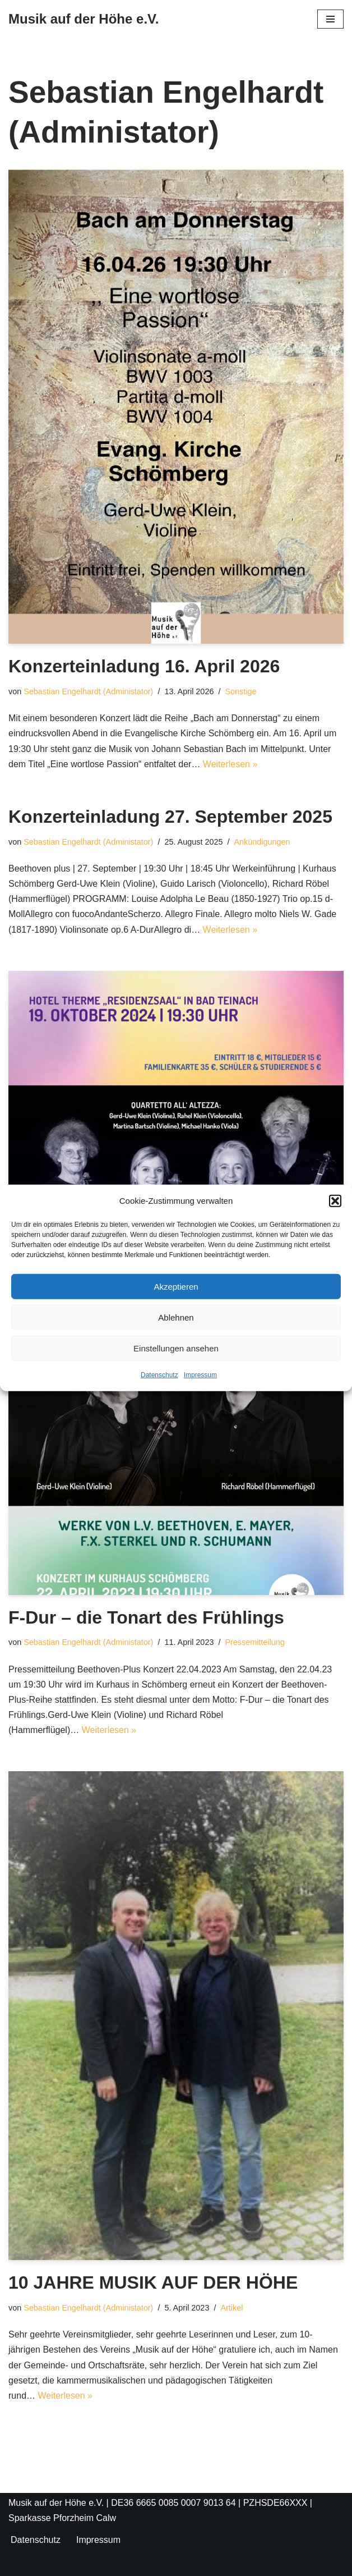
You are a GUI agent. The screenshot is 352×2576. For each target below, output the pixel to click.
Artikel (231, 2307)
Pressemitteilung (254, 1642)
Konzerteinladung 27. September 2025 (170, 816)
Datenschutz (159, 1375)
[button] (335, 1200)
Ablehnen (175, 1317)
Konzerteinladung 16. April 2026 (144, 666)
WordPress (222, 2564)
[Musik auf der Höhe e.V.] (83, 19)
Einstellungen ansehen (176, 1348)
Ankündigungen (262, 841)
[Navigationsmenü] (330, 19)
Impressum (200, 1375)
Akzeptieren (176, 1286)
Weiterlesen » (230, 764)
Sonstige (240, 691)
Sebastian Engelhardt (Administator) (88, 691)
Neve (118, 2564)
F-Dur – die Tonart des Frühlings (146, 1617)
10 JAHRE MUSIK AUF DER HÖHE (153, 2282)
